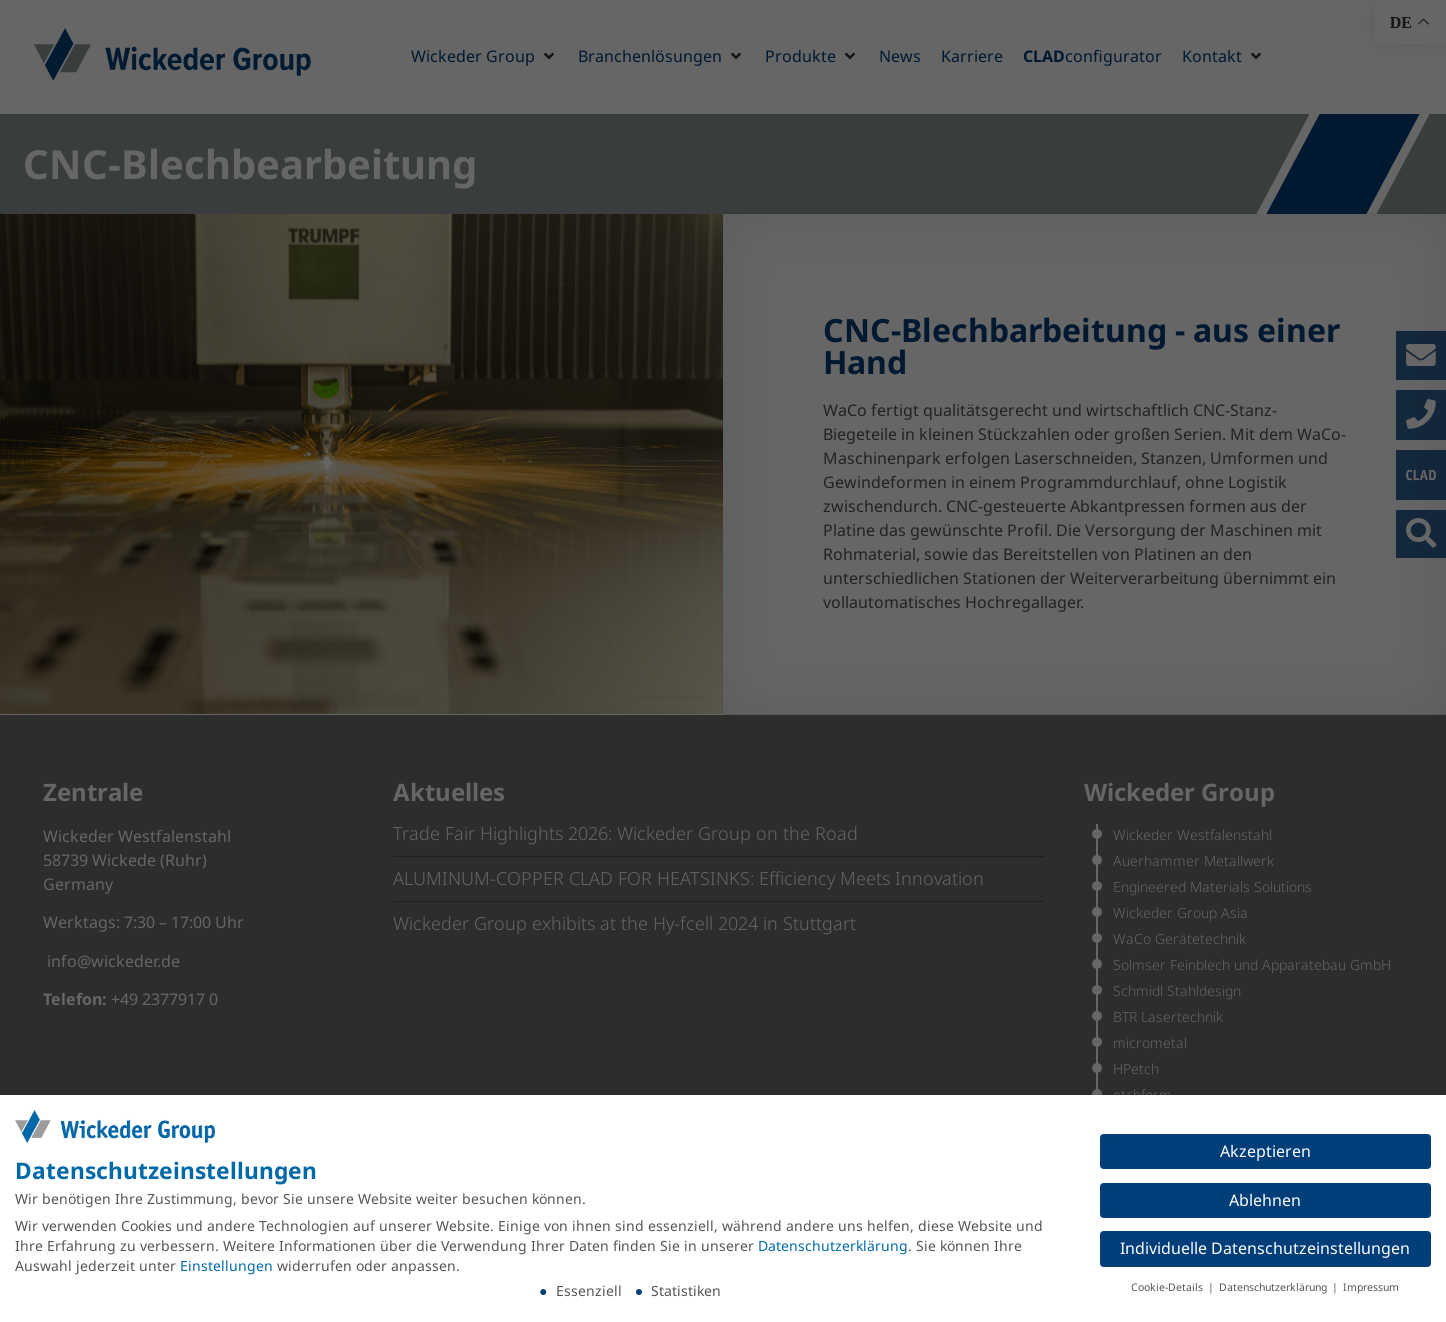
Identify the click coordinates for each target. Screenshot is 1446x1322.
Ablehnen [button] (1265, 1200)
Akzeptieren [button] (1265, 1151)
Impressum (1371, 1287)
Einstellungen (226, 1265)
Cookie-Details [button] (1168, 1287)
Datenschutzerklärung (833, 1245)
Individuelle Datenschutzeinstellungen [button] (1265, 1248)
